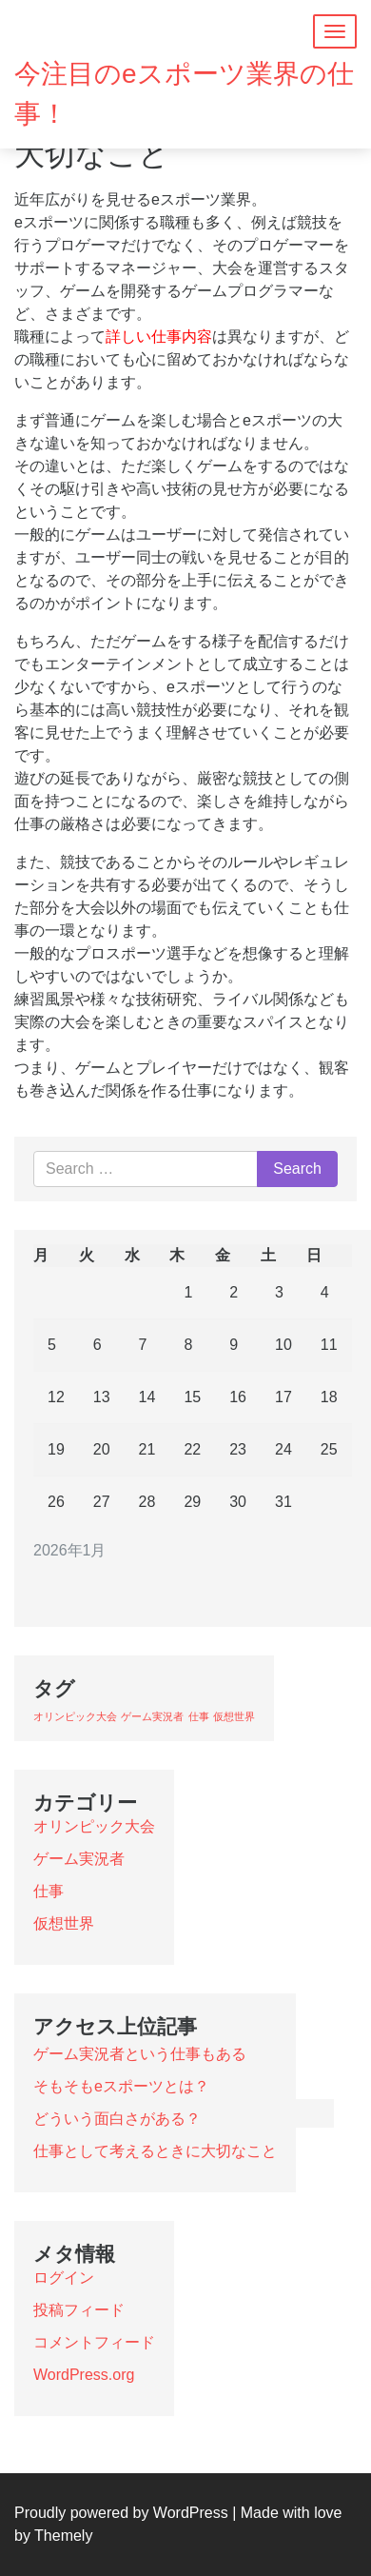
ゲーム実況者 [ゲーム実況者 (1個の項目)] (152, 1716)
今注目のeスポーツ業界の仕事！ (184, 94)
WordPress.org (83, 2375)
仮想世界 (63, 1923)
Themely (63, 2535)
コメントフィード (94, 2342)
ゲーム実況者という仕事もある (139, 2054)
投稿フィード (79, 2310)
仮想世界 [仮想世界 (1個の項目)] (234, 1716)
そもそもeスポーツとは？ (121, 2086)
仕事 (48, 1891)
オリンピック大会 (94, 1826)
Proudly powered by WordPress (121, 2513)
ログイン (63, 2277)
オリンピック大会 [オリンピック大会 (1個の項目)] (75, 1716)
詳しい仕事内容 (159, 336)
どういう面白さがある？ (117, 2118)
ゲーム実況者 (79, 1859)
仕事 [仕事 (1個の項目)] (198, 1716)
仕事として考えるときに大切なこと (155, 2151)
